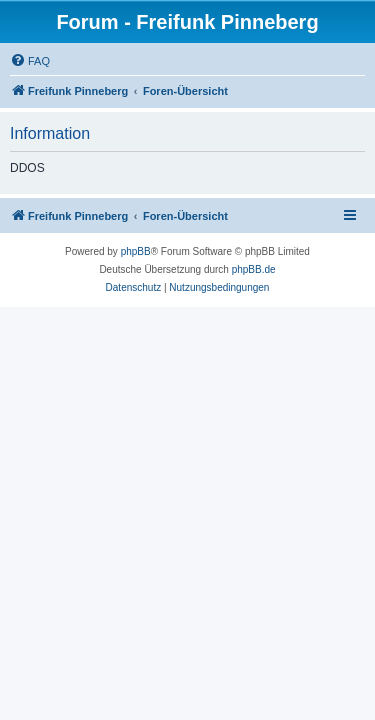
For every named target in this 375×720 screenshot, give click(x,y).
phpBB (136, 251)
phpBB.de (254, 269)
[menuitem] (30, 61)
